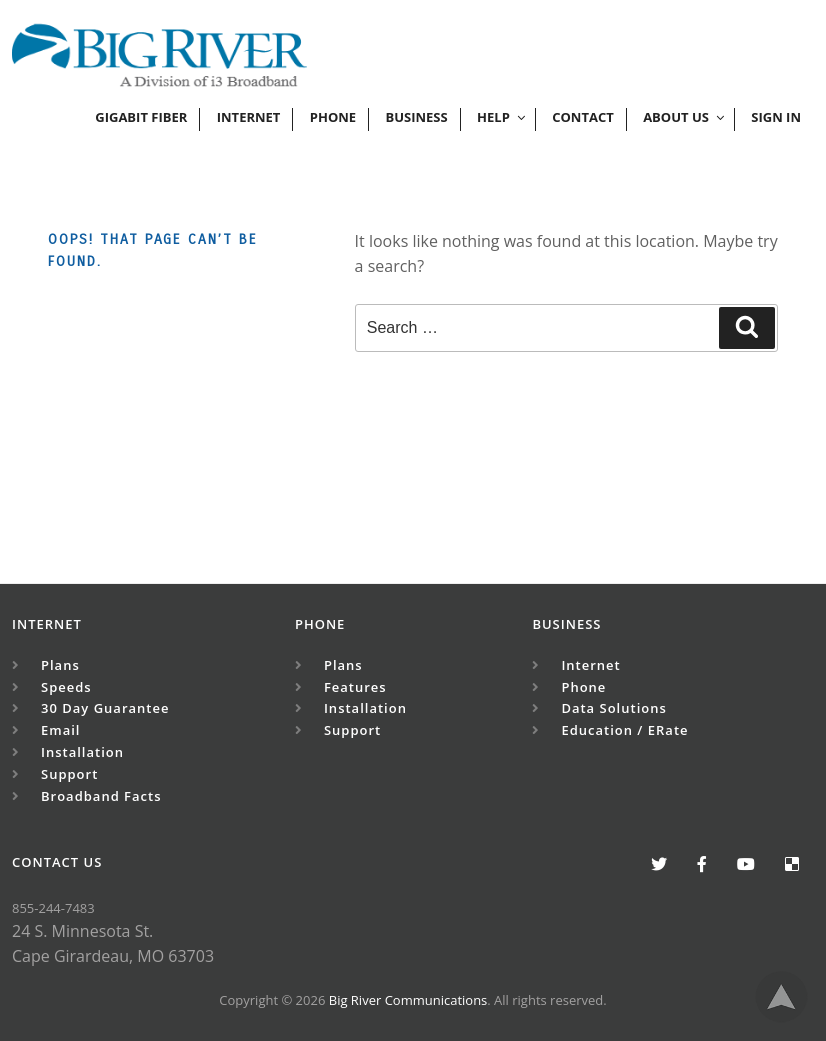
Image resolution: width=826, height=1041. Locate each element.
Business (416, 117)
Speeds (66, 687)
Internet (249, 117)
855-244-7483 (53, 908)
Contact (583, 117)
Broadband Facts (101, 796)
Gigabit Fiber (141, 117)
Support (69, 774)
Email (60, 730)
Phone (320, 624)
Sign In (776, 117)
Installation (82, 752)
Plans (60, 665)
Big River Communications (408, 1000)
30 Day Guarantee (105, 708)
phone (333, 117)
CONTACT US (57, 862)
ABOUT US (685, 117)
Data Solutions (613, 708)
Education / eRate (624, 730)
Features (355, 687)
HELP (502, 117)
